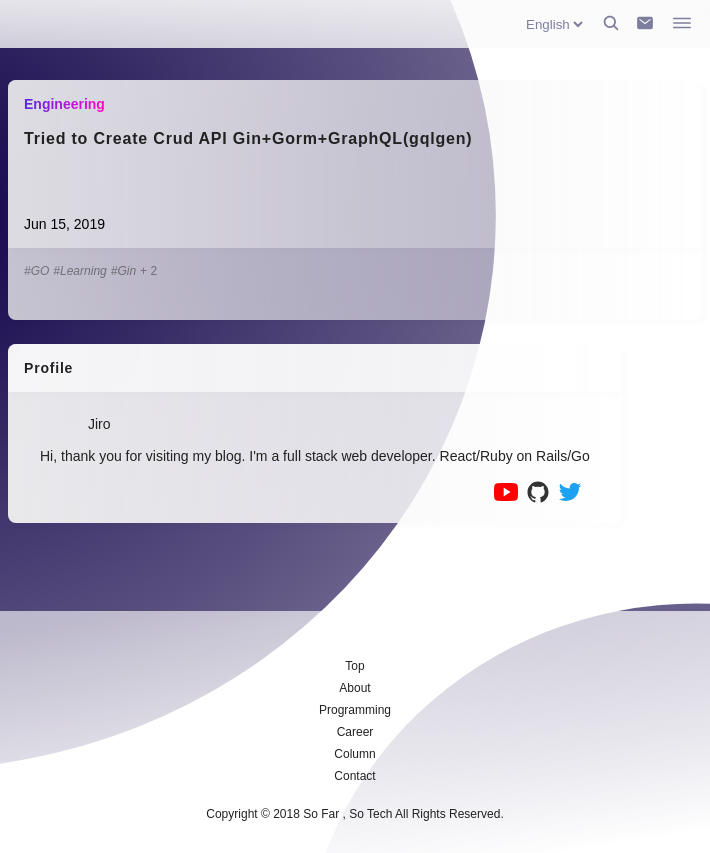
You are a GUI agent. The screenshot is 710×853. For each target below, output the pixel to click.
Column (354, 754)
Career (355, 732)
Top (354, 666)
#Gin (123, 271)
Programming (355, 710)
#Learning (79, 271)
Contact (354, 776)
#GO (36, 271)
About (354, 688)
